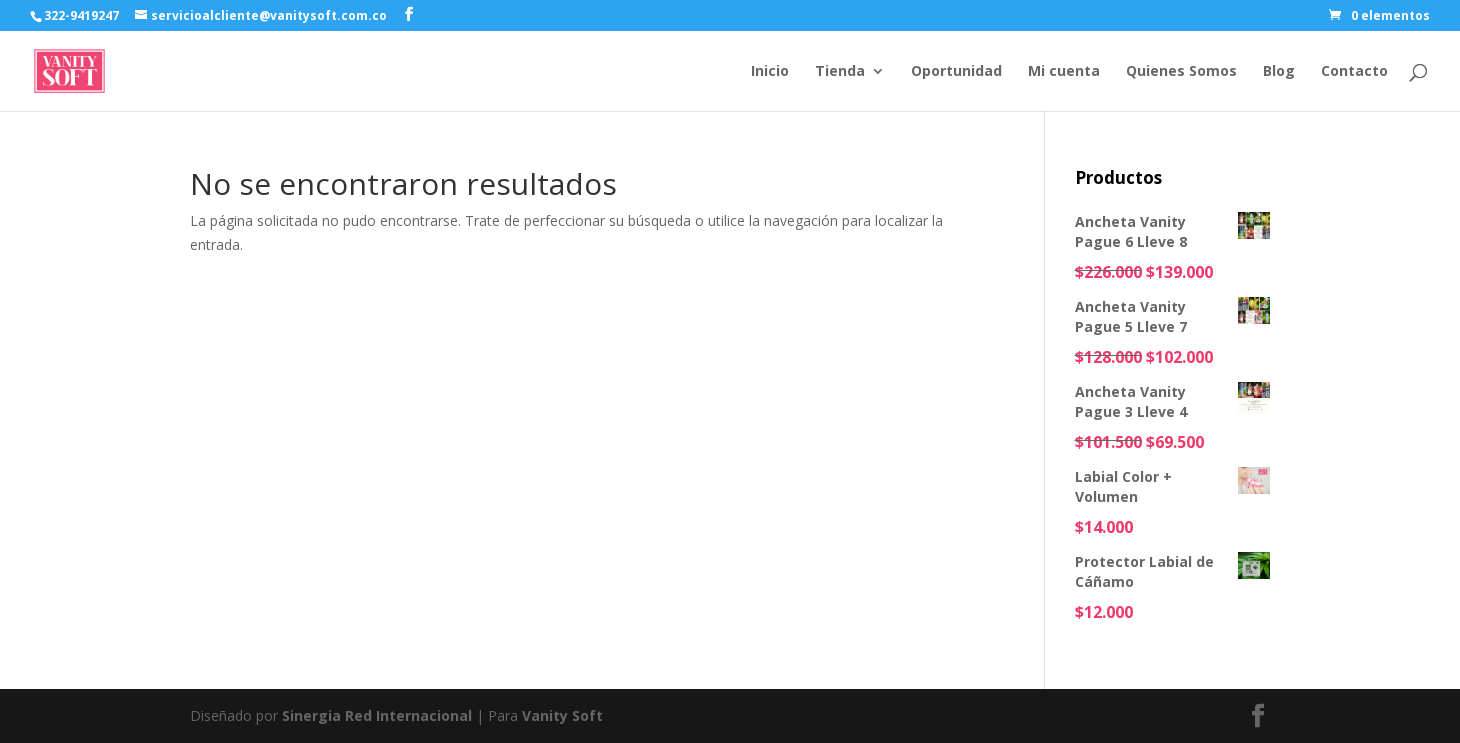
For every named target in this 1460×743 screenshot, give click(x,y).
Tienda (840, 72)
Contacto (1354, 72)
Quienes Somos (1181, 72)
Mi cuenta (1064, 72)
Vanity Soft (562, 715)
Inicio (770, 72)
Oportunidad (956, 72)
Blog (1279, 72)
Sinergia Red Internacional (377, 715)
